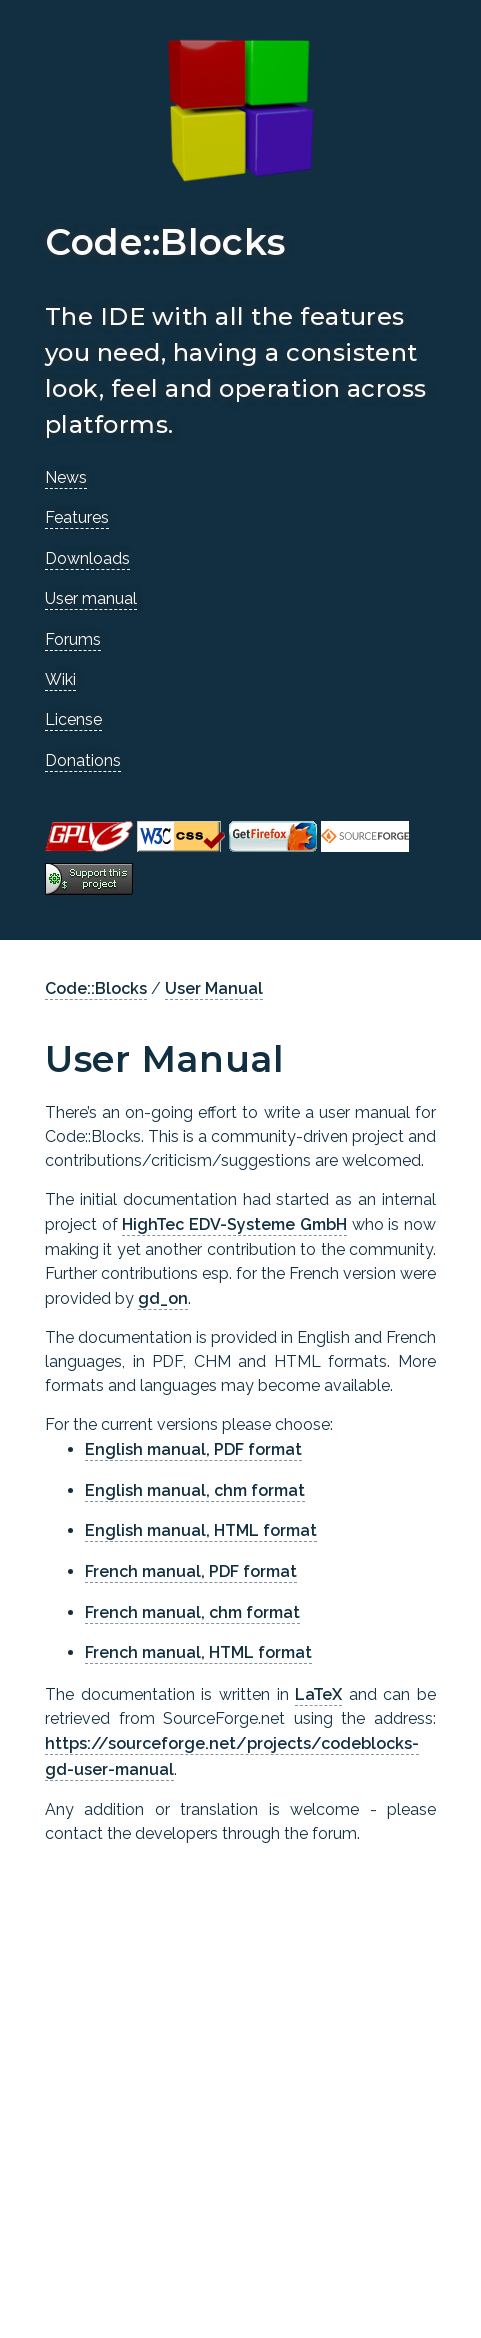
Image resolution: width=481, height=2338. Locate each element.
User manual (91, 598)
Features (77, 517)
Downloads (87, 558)
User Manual (214, 988)
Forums (73, 639)
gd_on (163, 1298)
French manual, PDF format (191, 1571)
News (66, 477)
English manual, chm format (195, 1490)
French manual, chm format (192, 1612)
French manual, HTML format (198, 1652)
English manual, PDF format (193, 1449)
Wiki (60, 679)
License (73, 719)
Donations (83, 760)
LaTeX (318, 1694)
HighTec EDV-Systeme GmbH (234, 1224)
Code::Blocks (96, 988)
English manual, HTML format (201, 1530)
